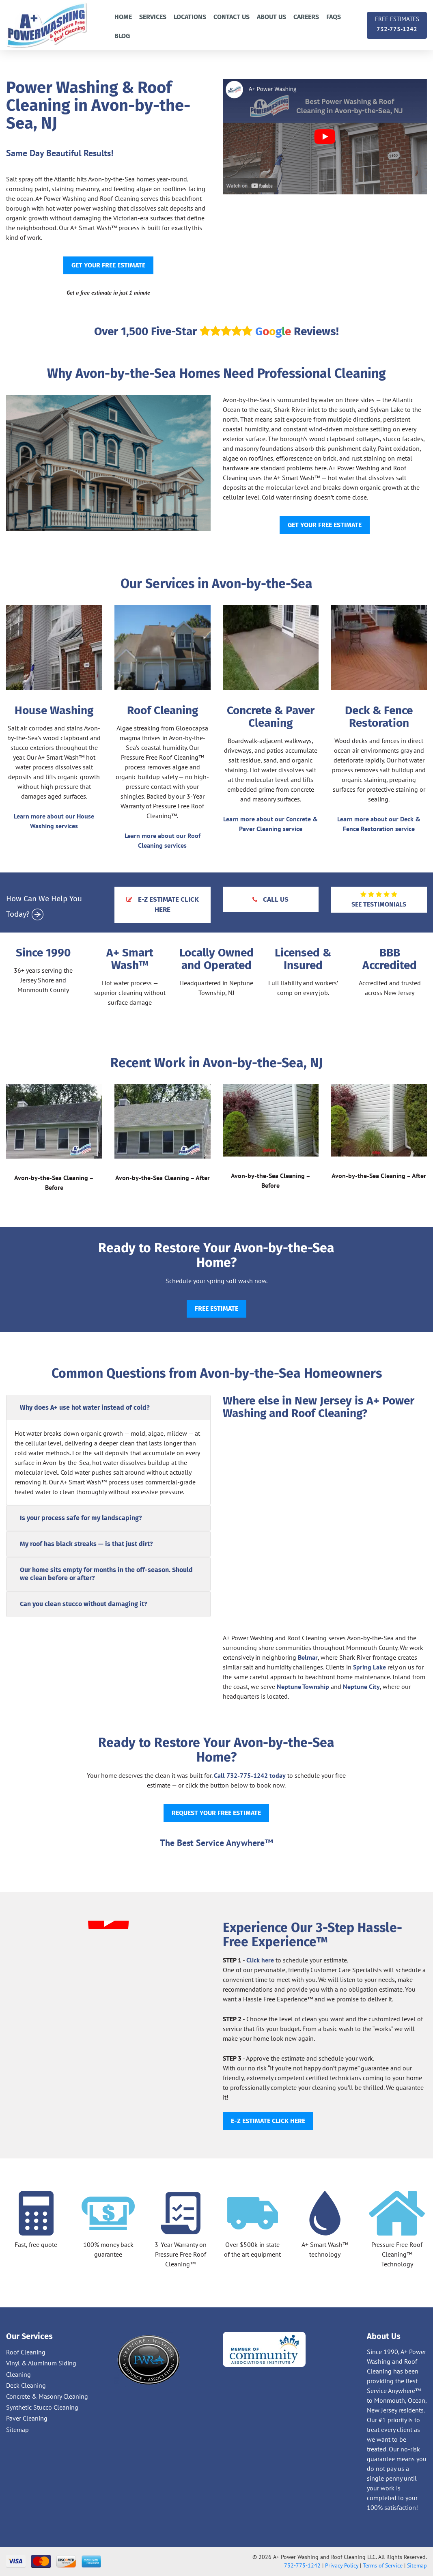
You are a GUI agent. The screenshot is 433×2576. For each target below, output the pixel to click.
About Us (271, 17)
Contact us (231, 17)
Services (152, 17)
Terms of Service (383, 2565)
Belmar (308, 1657)
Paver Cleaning (26, 2418)
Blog (122, 36)
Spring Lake (369, 1667)
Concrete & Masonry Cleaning (47, 2396)
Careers (306, 17)
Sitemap (17, 2429)
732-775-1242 (397, 23)
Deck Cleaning (26, 2385)
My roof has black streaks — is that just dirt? (86, 1544)
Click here (260, 1960)
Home (123, 17)
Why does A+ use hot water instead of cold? (85, 1407)
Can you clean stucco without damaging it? (83, 1604)
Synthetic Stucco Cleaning (42, 2407)
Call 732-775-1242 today (250, 1775)
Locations (190, 17)
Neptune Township (303, 1686)
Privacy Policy (341, 2565)
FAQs (333, 17)
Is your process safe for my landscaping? (81, 1518)
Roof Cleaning (25, 2352)
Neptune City (361, 1686)
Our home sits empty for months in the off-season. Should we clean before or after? (106, 1574)
